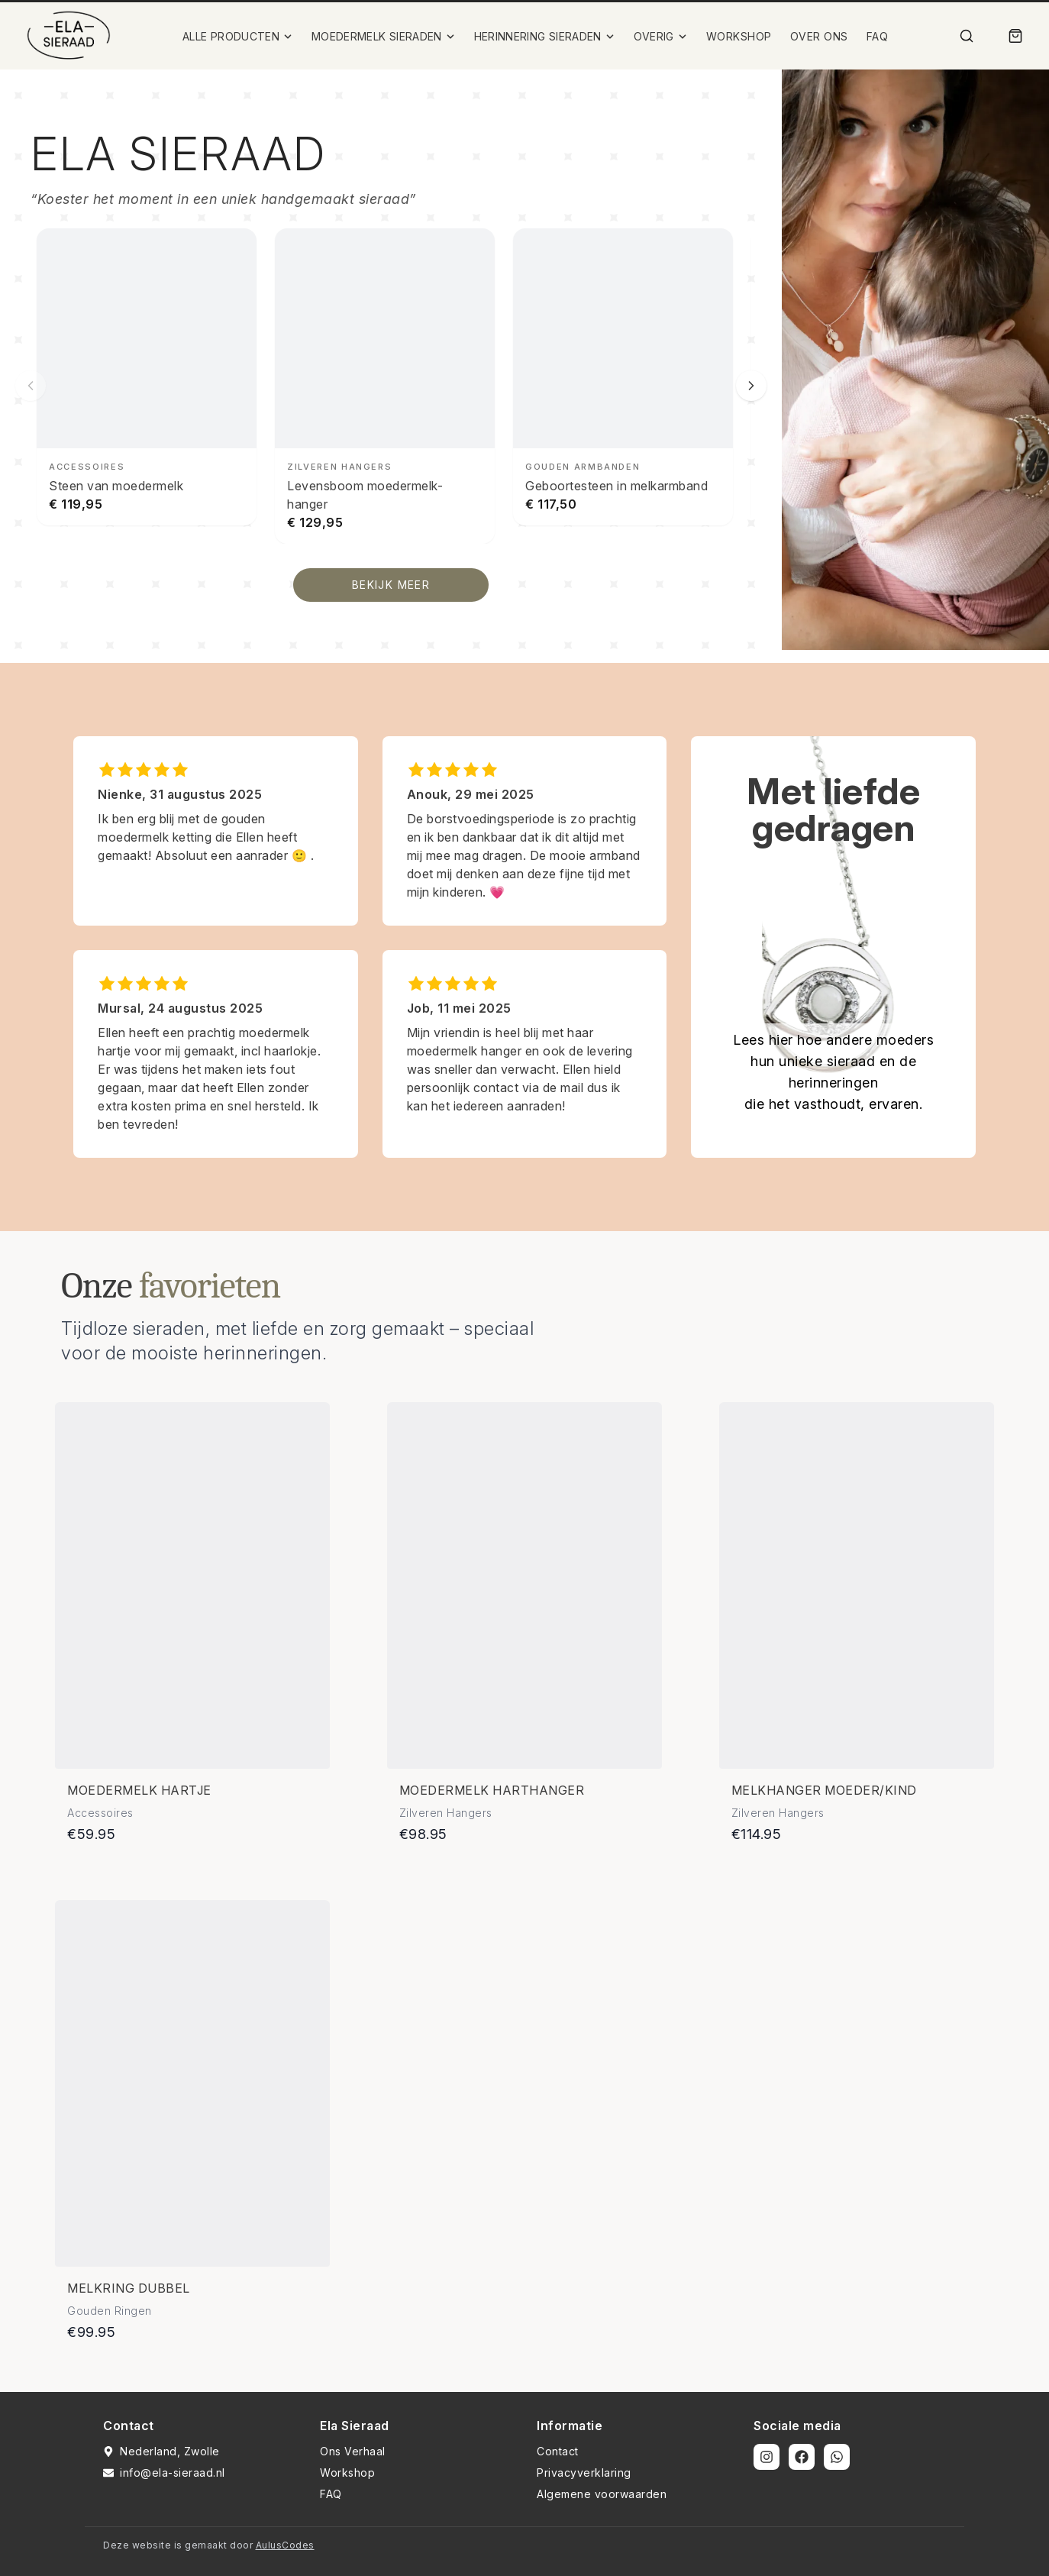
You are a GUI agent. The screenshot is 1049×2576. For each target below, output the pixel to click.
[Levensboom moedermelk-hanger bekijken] (385, 386)
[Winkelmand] (1015, 36)
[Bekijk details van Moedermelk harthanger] (524, 1585)
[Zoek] (966, 36)
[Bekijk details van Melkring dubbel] (192, 2083)
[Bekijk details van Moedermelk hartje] (192, 1585)
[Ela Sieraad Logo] (68, 36)
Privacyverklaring (584, 2472)
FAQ (878, 36)
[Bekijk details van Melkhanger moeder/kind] (856, 1585)
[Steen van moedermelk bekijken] (147, 376)
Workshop (347, 2472)
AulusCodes (285, 2545)
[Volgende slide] (751, 385)
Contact (558, 2451)
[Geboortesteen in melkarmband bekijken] (623, 376)
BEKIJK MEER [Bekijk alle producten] (391, 584)
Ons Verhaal (353, 2451)
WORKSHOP (739, 36)
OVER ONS (819, 36)
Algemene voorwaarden (602, 2493)
